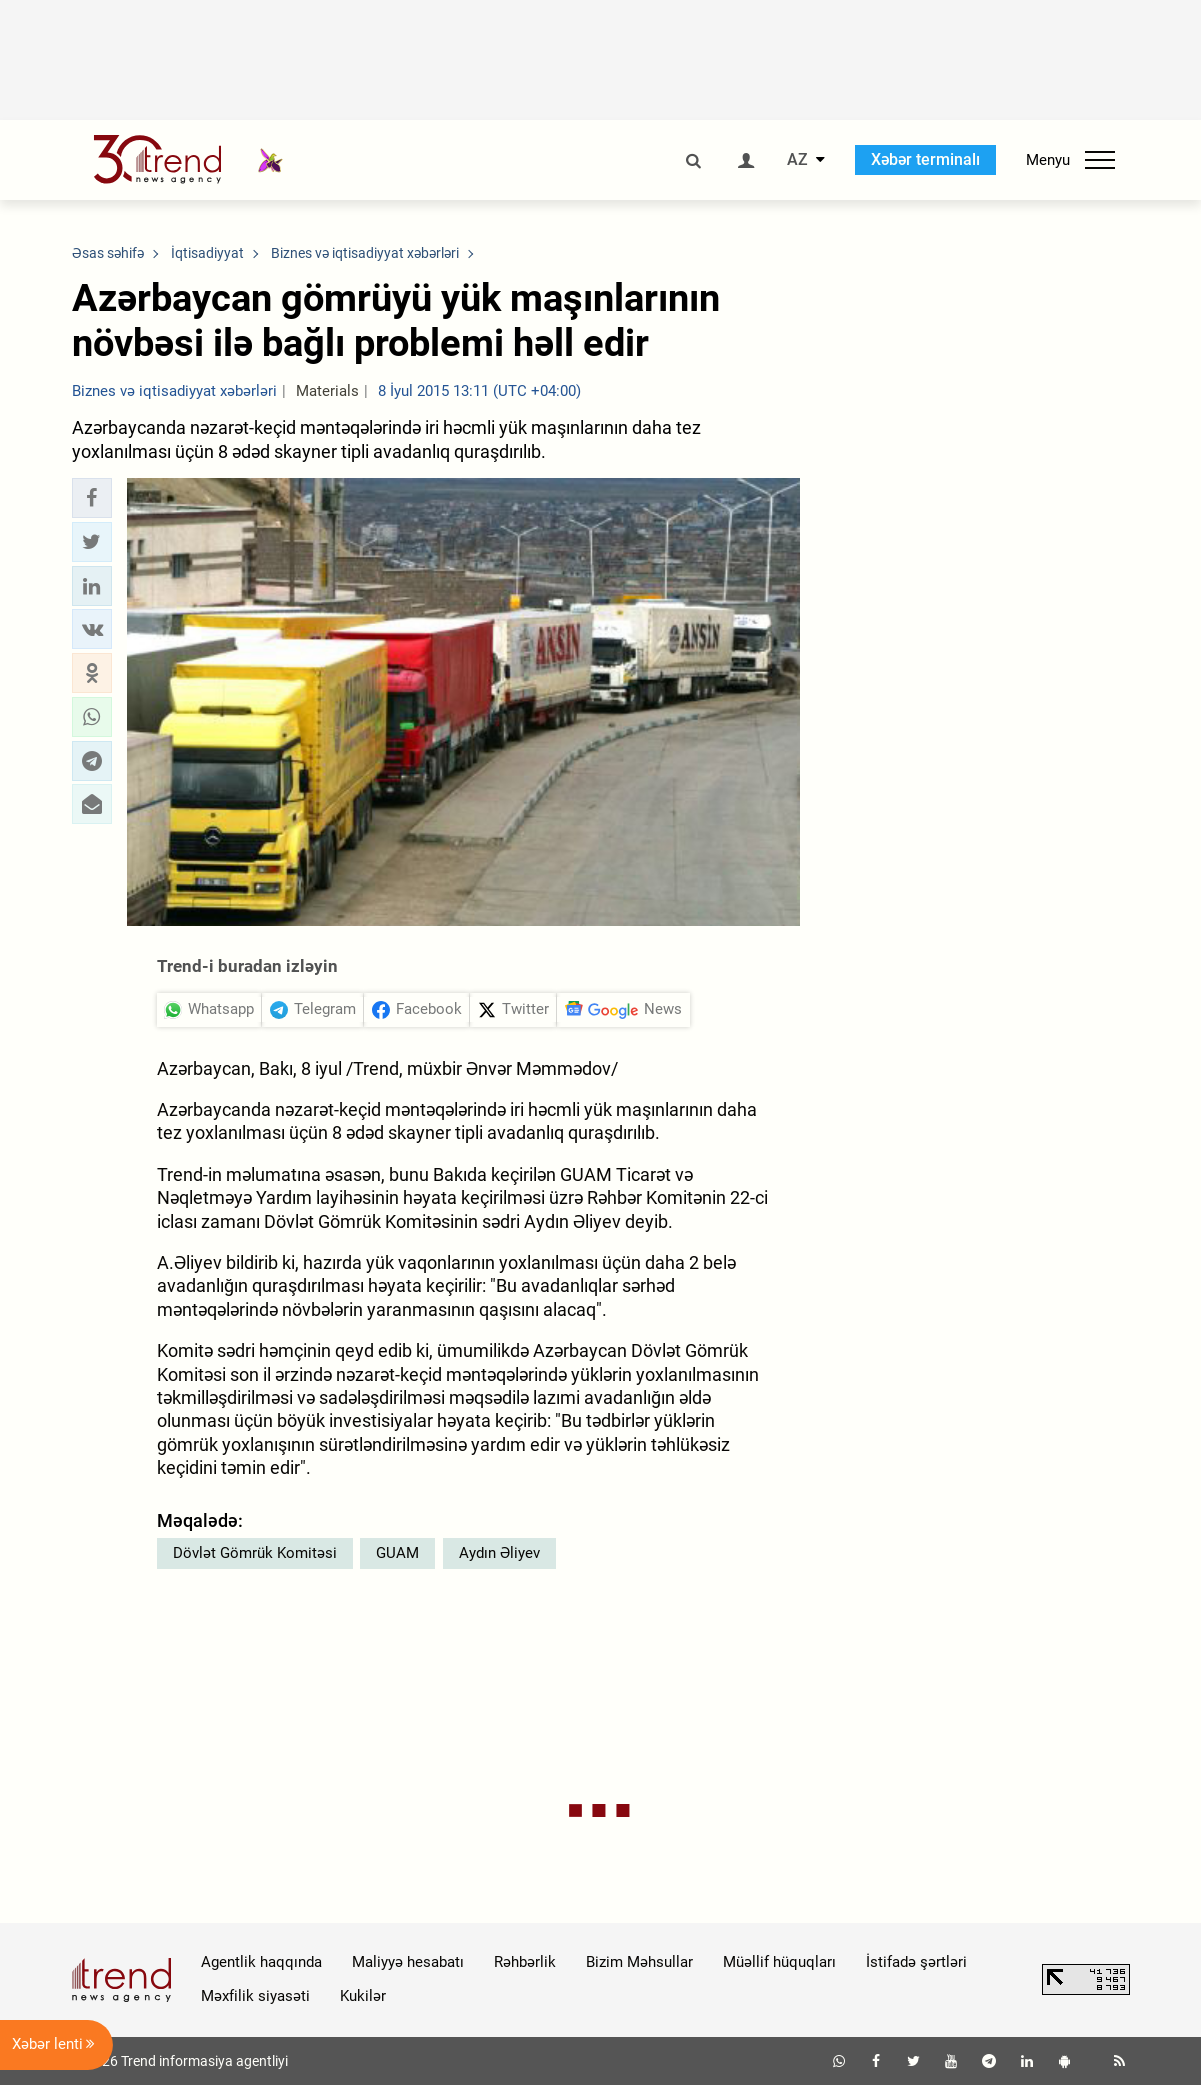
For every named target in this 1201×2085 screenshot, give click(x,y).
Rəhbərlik (525, 1962)
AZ (797, 160)
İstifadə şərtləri (916, 1962)
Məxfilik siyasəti (255, 1996)
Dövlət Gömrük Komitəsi (255, 1553)
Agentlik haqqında (261, 1962)
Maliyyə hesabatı (408, 1962)
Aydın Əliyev (499, 1553)
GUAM (397, 1553)
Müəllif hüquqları (779, 1962)
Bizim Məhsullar (639, 1962)
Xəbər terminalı (925, 159)
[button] (92, 498)
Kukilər (363, 1996)
